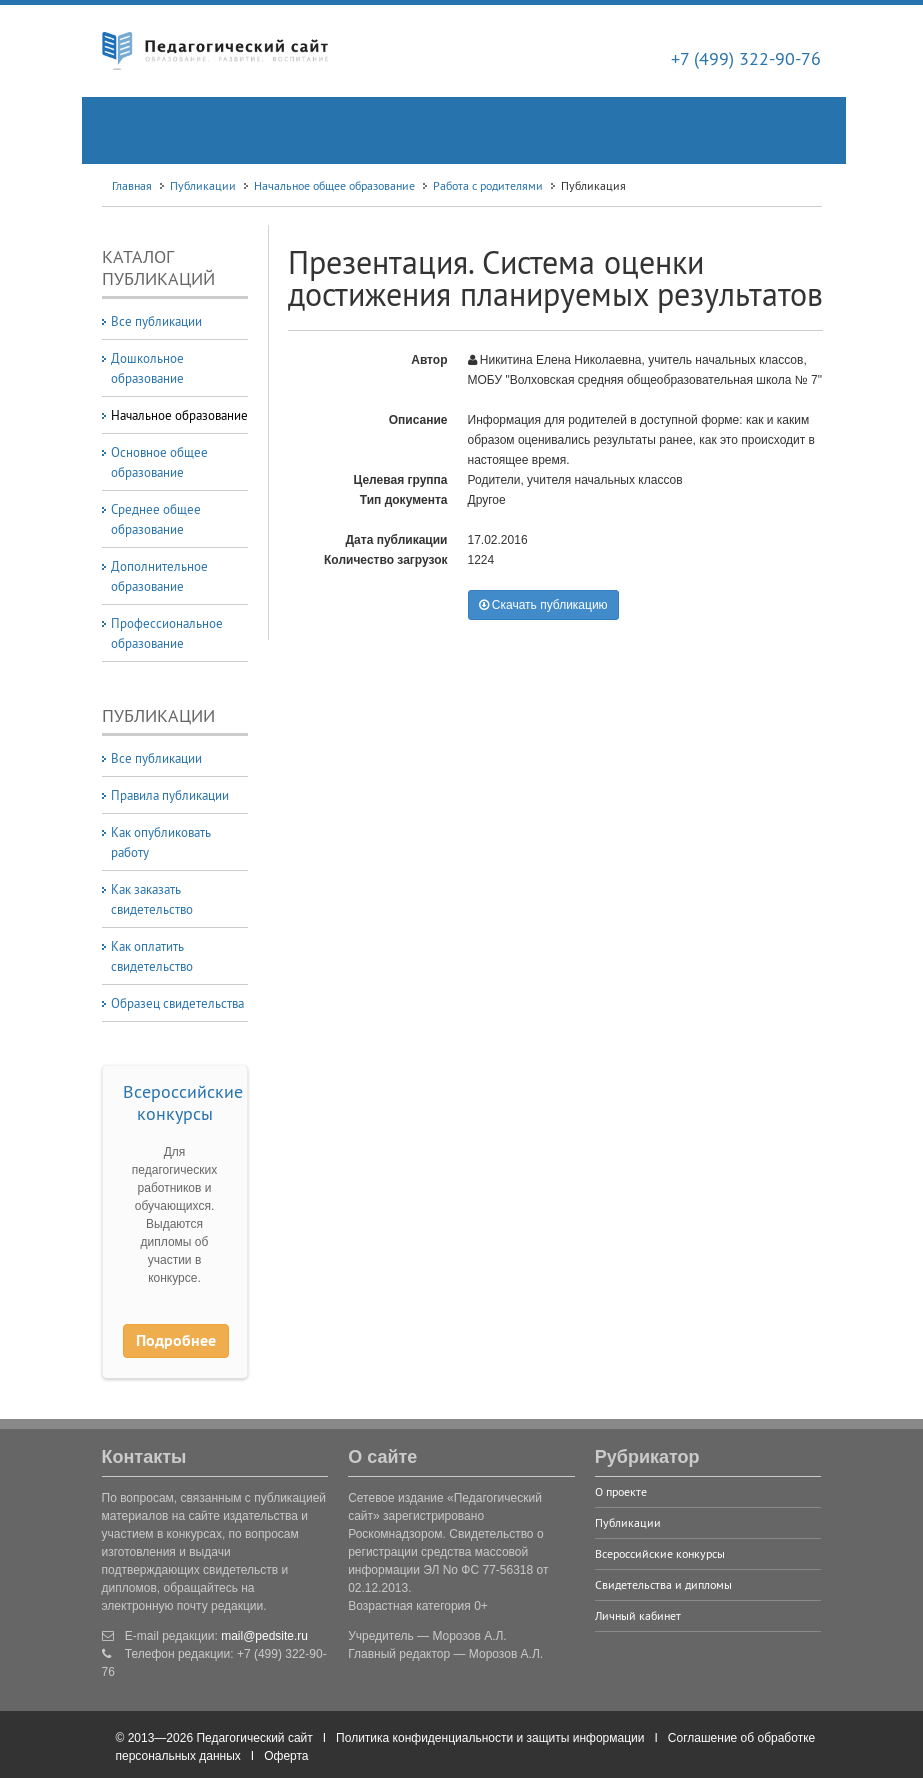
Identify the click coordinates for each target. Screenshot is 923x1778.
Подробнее (176, 1340)
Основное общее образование (159, 462)
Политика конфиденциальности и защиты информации (490, 1738)
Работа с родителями (488, 185)
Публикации (203, 185)
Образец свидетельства (177, 1003)
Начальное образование (179, 415)
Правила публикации (170, 795)
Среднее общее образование (156, 519)
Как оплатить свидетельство (152, 956)
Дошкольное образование (147, 368)
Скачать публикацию (543, 605)
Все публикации (156, 321)
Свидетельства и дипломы (663, 1584)
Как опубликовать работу (161, 842)
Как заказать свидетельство (152, 899)
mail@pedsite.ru (264, 1636)
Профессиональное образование (167, 633)
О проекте (621, 1491)
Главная (132, 185)
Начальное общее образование (334, 185)
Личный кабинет (638, 1615)
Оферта (286, 1756)
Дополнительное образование (159, 576)
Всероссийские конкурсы (183, 1102)
